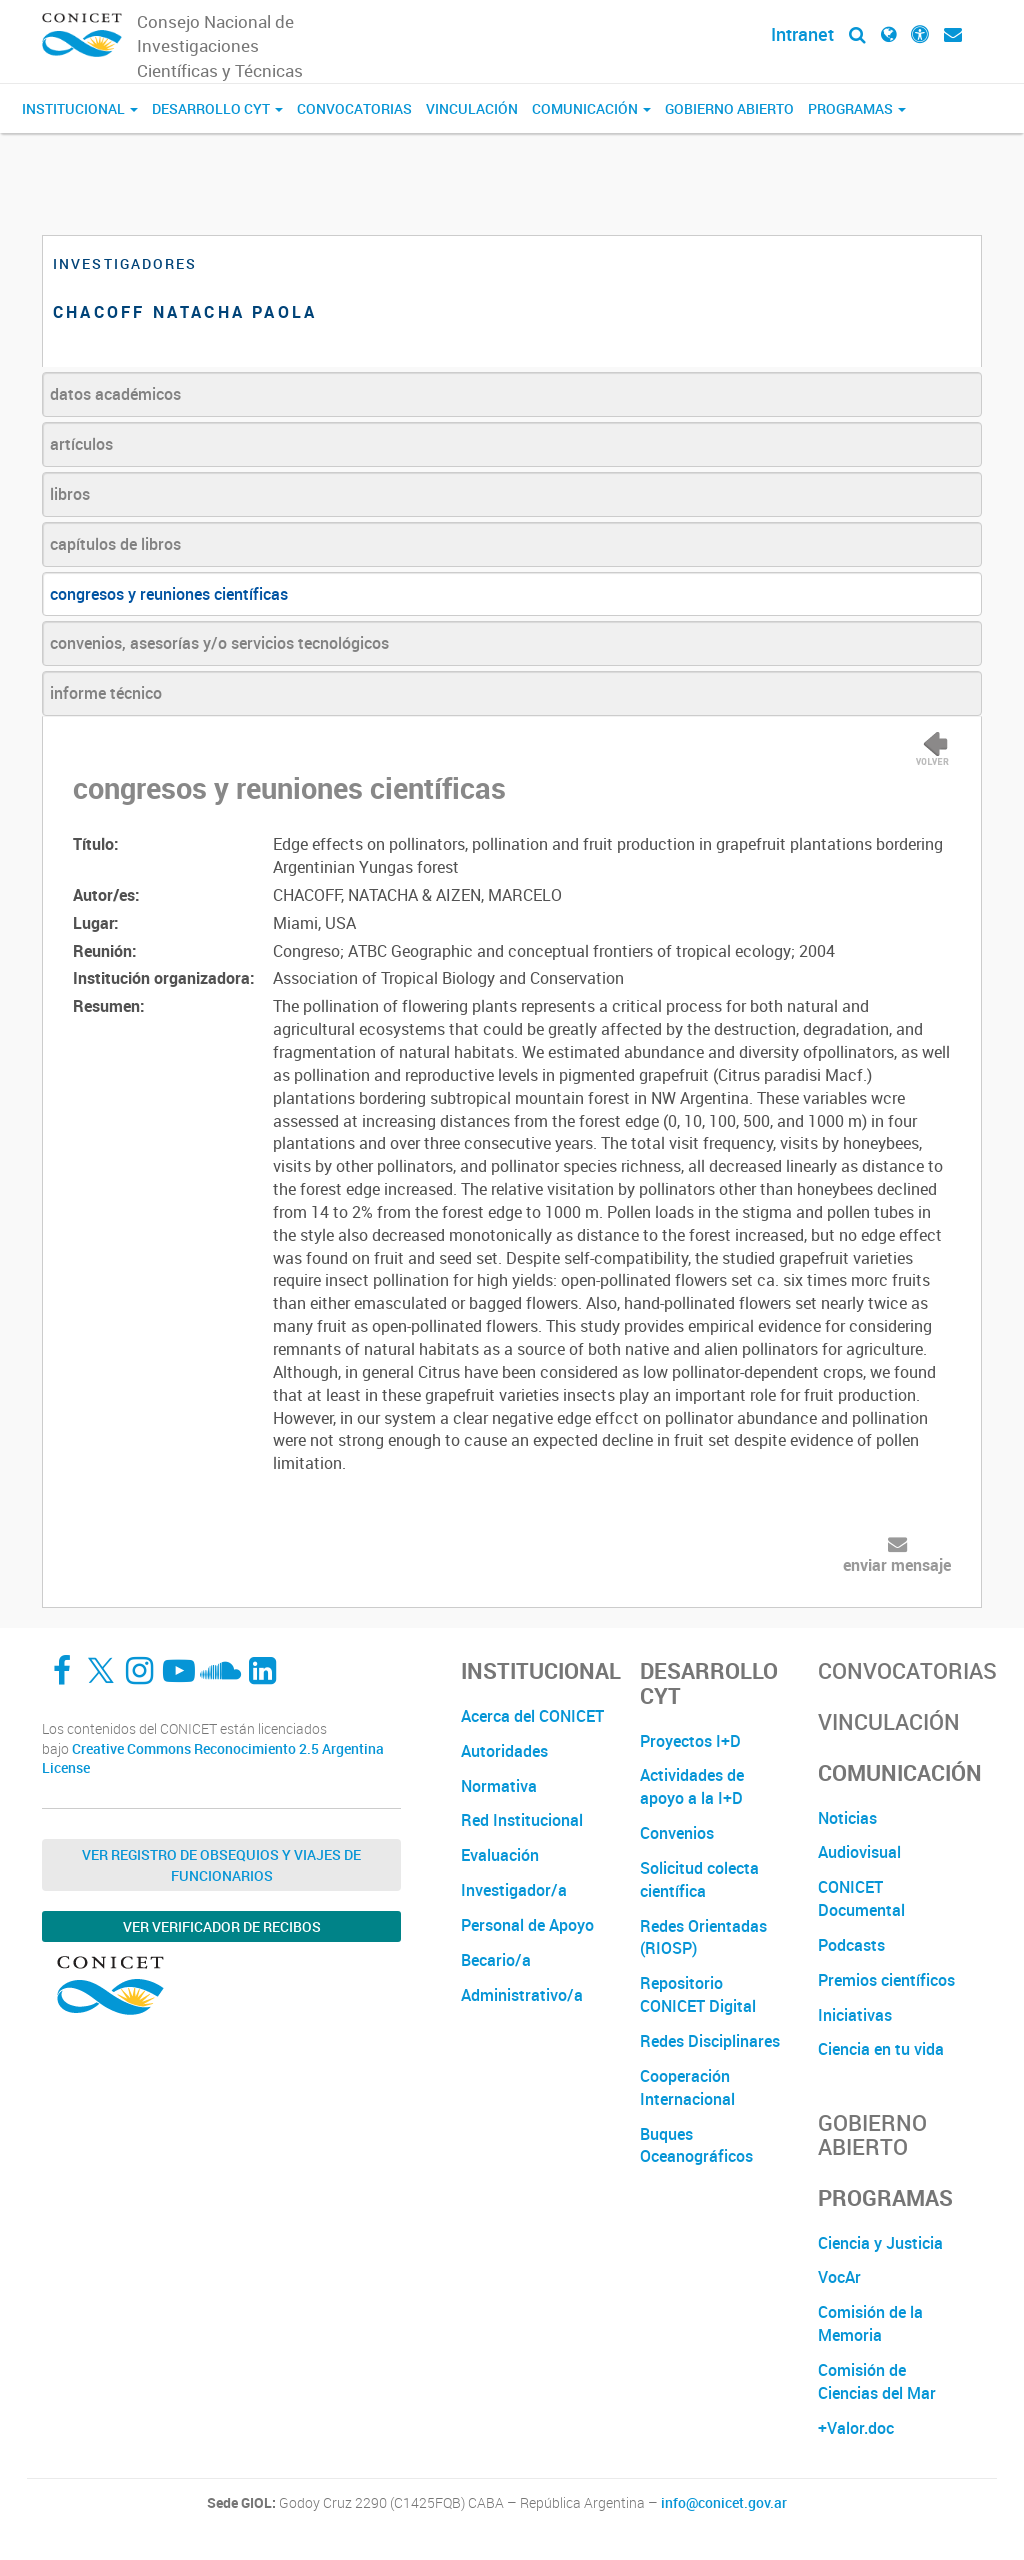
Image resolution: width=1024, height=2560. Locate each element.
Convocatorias (354, 108)
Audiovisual (859, 1852)
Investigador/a (514, 1890)
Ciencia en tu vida (881, 2049)
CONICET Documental (861, 1898)
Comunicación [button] (591, 108)
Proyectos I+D (690, 1741)
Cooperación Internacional (687, 2087)
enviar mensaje (897, 1565)
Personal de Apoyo (527, 1925)
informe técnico (106, 693)
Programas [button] (857, 108)
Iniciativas (855, 2015)
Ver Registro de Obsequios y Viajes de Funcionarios (221, 1865)
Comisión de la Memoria (870, 2323)
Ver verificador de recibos (222, 1926)
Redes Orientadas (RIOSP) (703, 1937)
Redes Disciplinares (710, 2041)
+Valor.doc (856, 2428)
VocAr (839, 2277)
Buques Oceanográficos (696, 2145)
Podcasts (851, 1945)
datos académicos (115, 394)
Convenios (677, 1833)
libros (70, 494)
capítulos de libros (115, 544)
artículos (81, 444)
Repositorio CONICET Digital (698, 1994)
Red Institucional (522, 1820)
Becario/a (496, 1960)
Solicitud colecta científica (699, 1879)
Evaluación (500, 1855)
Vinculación (472, 108)
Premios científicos (886, 1980)
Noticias (847, 1818)
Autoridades (504, 1751)
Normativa (499, 1786)
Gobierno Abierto (729, 108)
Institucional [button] (80, 108)
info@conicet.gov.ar (724, 2503)
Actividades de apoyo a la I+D (692, 1786)
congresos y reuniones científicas (169, 594)
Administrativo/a (522, 1995)
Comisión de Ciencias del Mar (877, 2381)
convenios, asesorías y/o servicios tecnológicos (219, 643)
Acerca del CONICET (532, 1716)
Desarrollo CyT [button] (217, 108)
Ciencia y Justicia (880, 2243)
